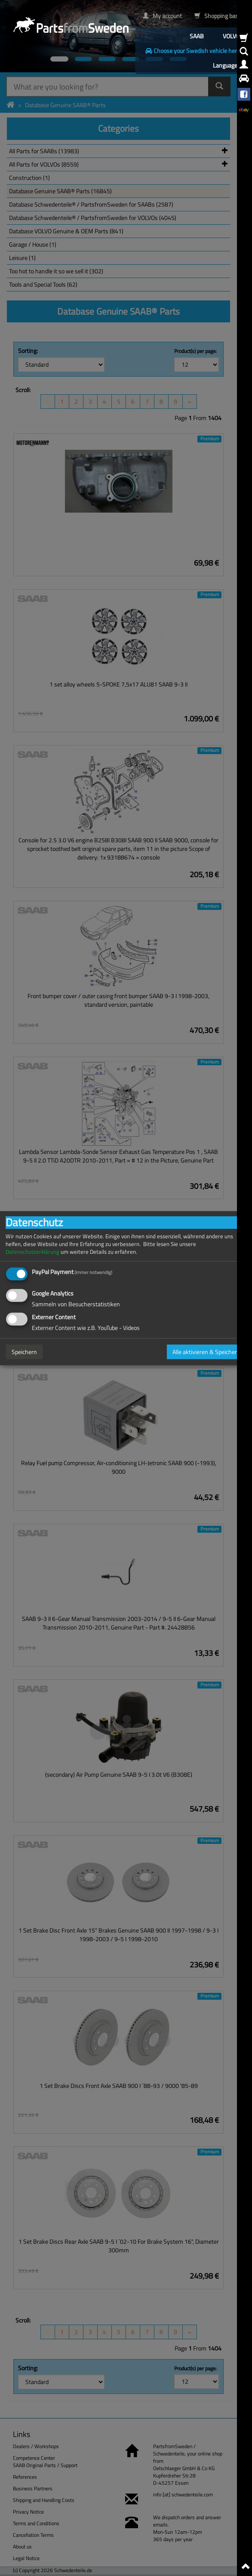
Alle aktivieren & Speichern (206, 1351)
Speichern (24, 1351)
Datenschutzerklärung (32, 1251)
